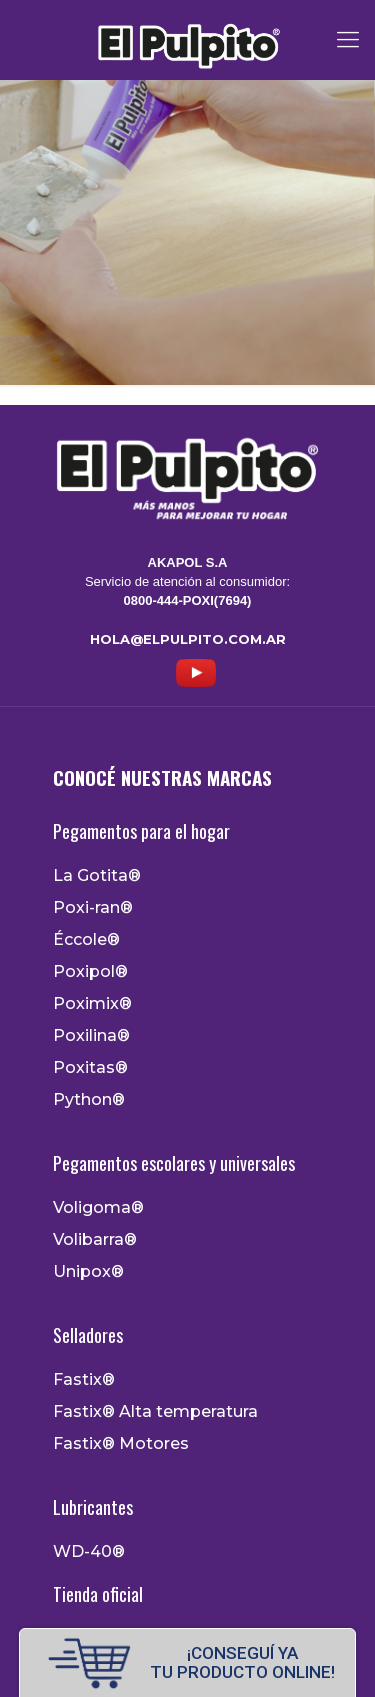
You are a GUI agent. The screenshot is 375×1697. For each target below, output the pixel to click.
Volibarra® (95, 1240)
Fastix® (84, 1380)
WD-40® (89, 1552)
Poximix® (92, 1004)
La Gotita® (97, 876)
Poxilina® (91, 1036)
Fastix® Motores (121, 1444)
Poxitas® (90, 1068)
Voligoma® (98, 1208)
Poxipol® (90, 972)
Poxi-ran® (93, 908)
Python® (89, 1100)
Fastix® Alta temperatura (155, 1412)
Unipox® (88, 1272)
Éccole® (86, 940)
